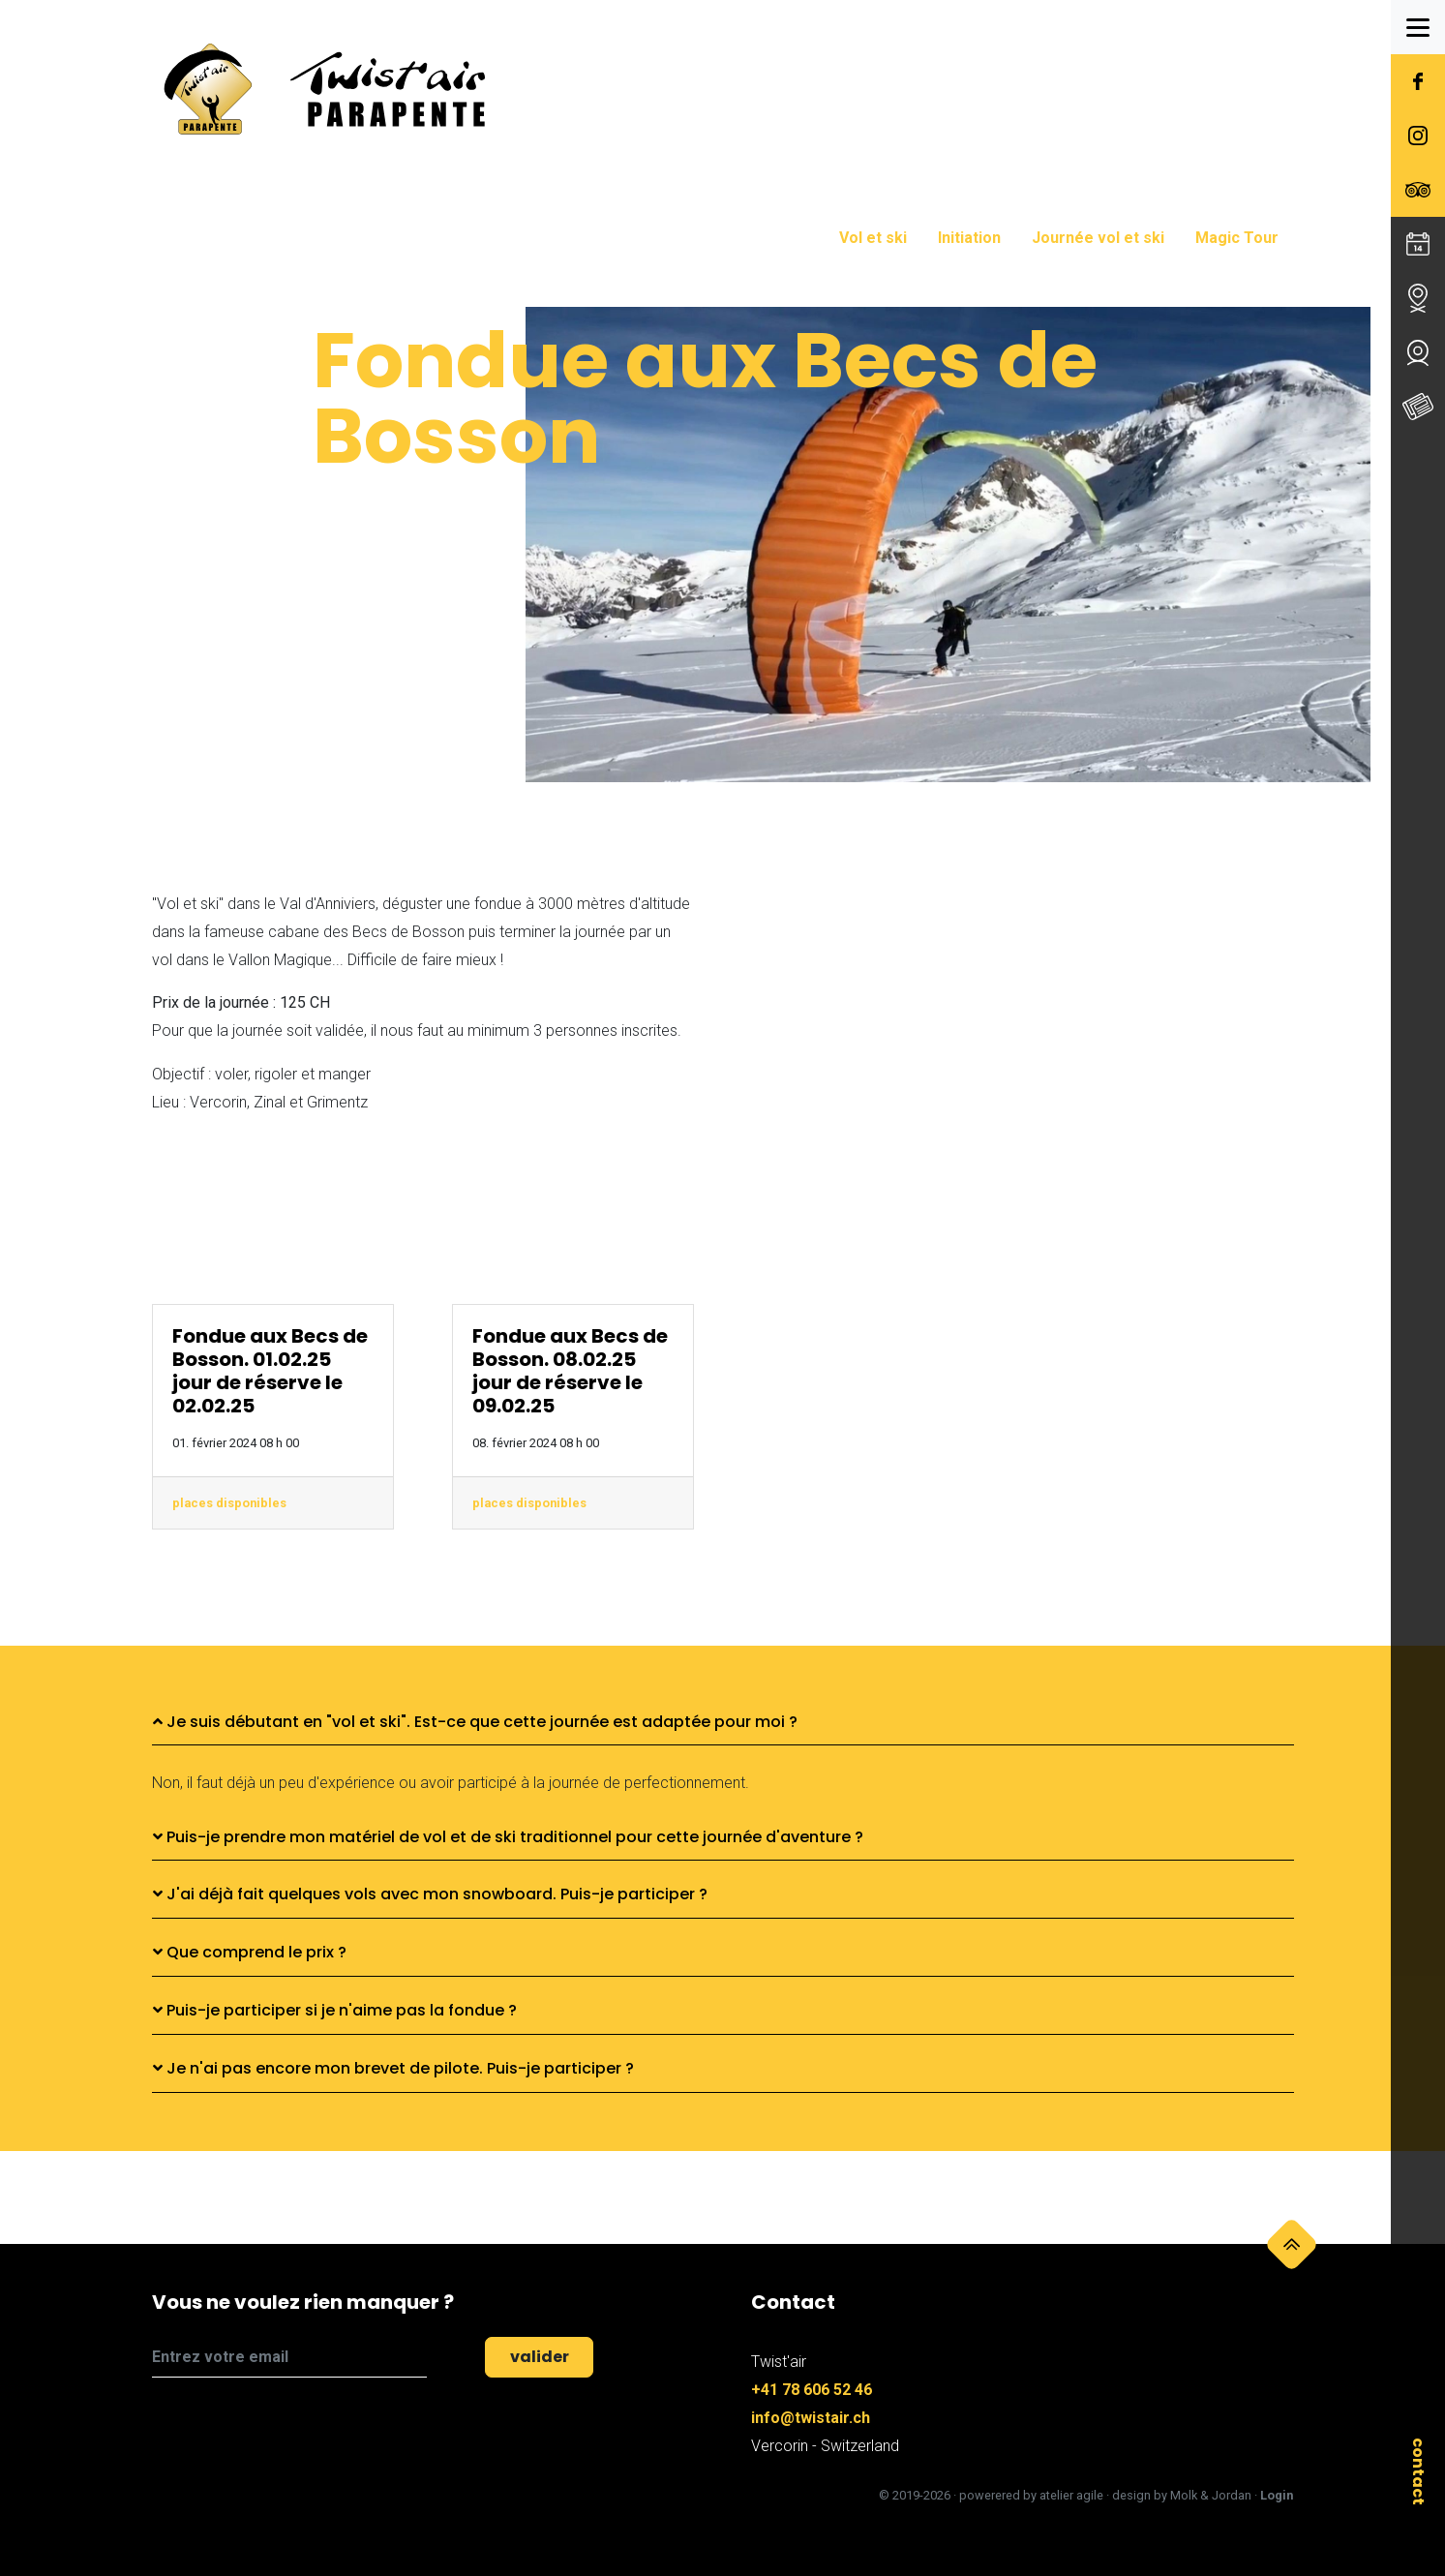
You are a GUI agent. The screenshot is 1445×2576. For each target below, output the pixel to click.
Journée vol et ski (1098, 237)
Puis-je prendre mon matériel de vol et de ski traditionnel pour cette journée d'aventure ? (508, 1837)
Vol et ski (873, 237)
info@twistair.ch (810, 2418)
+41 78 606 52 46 (811, 2389)
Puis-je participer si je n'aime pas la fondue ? (335, 2010)
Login (1276, 2495)
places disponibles (229, 1503)
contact (1418, 2471)
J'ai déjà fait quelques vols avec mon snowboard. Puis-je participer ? (430, 1894)
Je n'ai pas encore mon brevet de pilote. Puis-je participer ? (393, 2068)
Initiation (969, 237)
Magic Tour (1237, 237)
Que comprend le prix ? (249, 1952)
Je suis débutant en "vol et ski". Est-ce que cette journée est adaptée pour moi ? (475, 1722)
